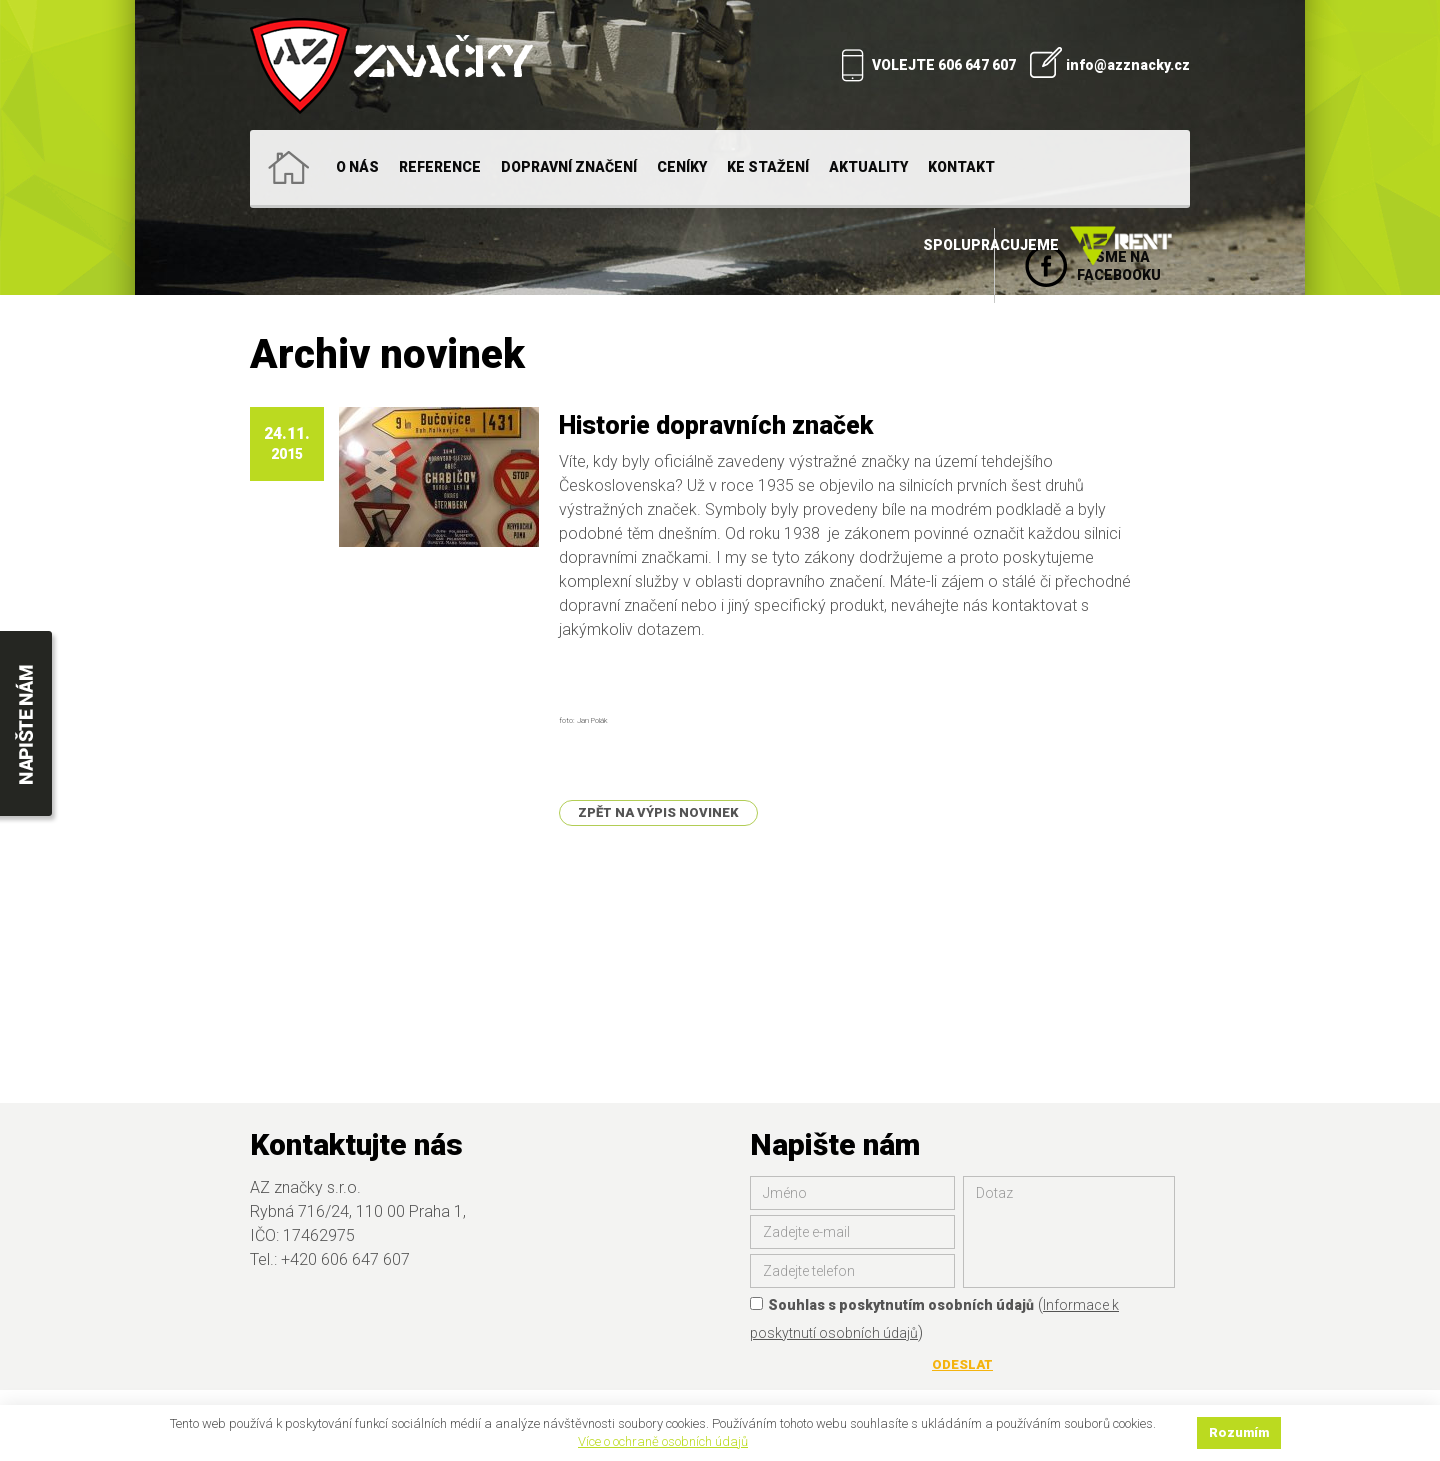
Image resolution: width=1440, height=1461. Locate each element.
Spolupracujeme (1051, 246)
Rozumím (1239, 1432)
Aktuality (868, 167)
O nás (357, 167)
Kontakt (961, 167)
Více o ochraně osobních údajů (663, 1441)
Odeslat (962, 1364)
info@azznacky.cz (1128, 65)
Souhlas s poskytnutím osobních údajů (892, 1305)
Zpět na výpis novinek (658, 812)
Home (288, 167)
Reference (440, 167)
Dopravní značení (569, 167)
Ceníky (682, 167)
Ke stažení (768, 167)
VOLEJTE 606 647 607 (944, 65)
